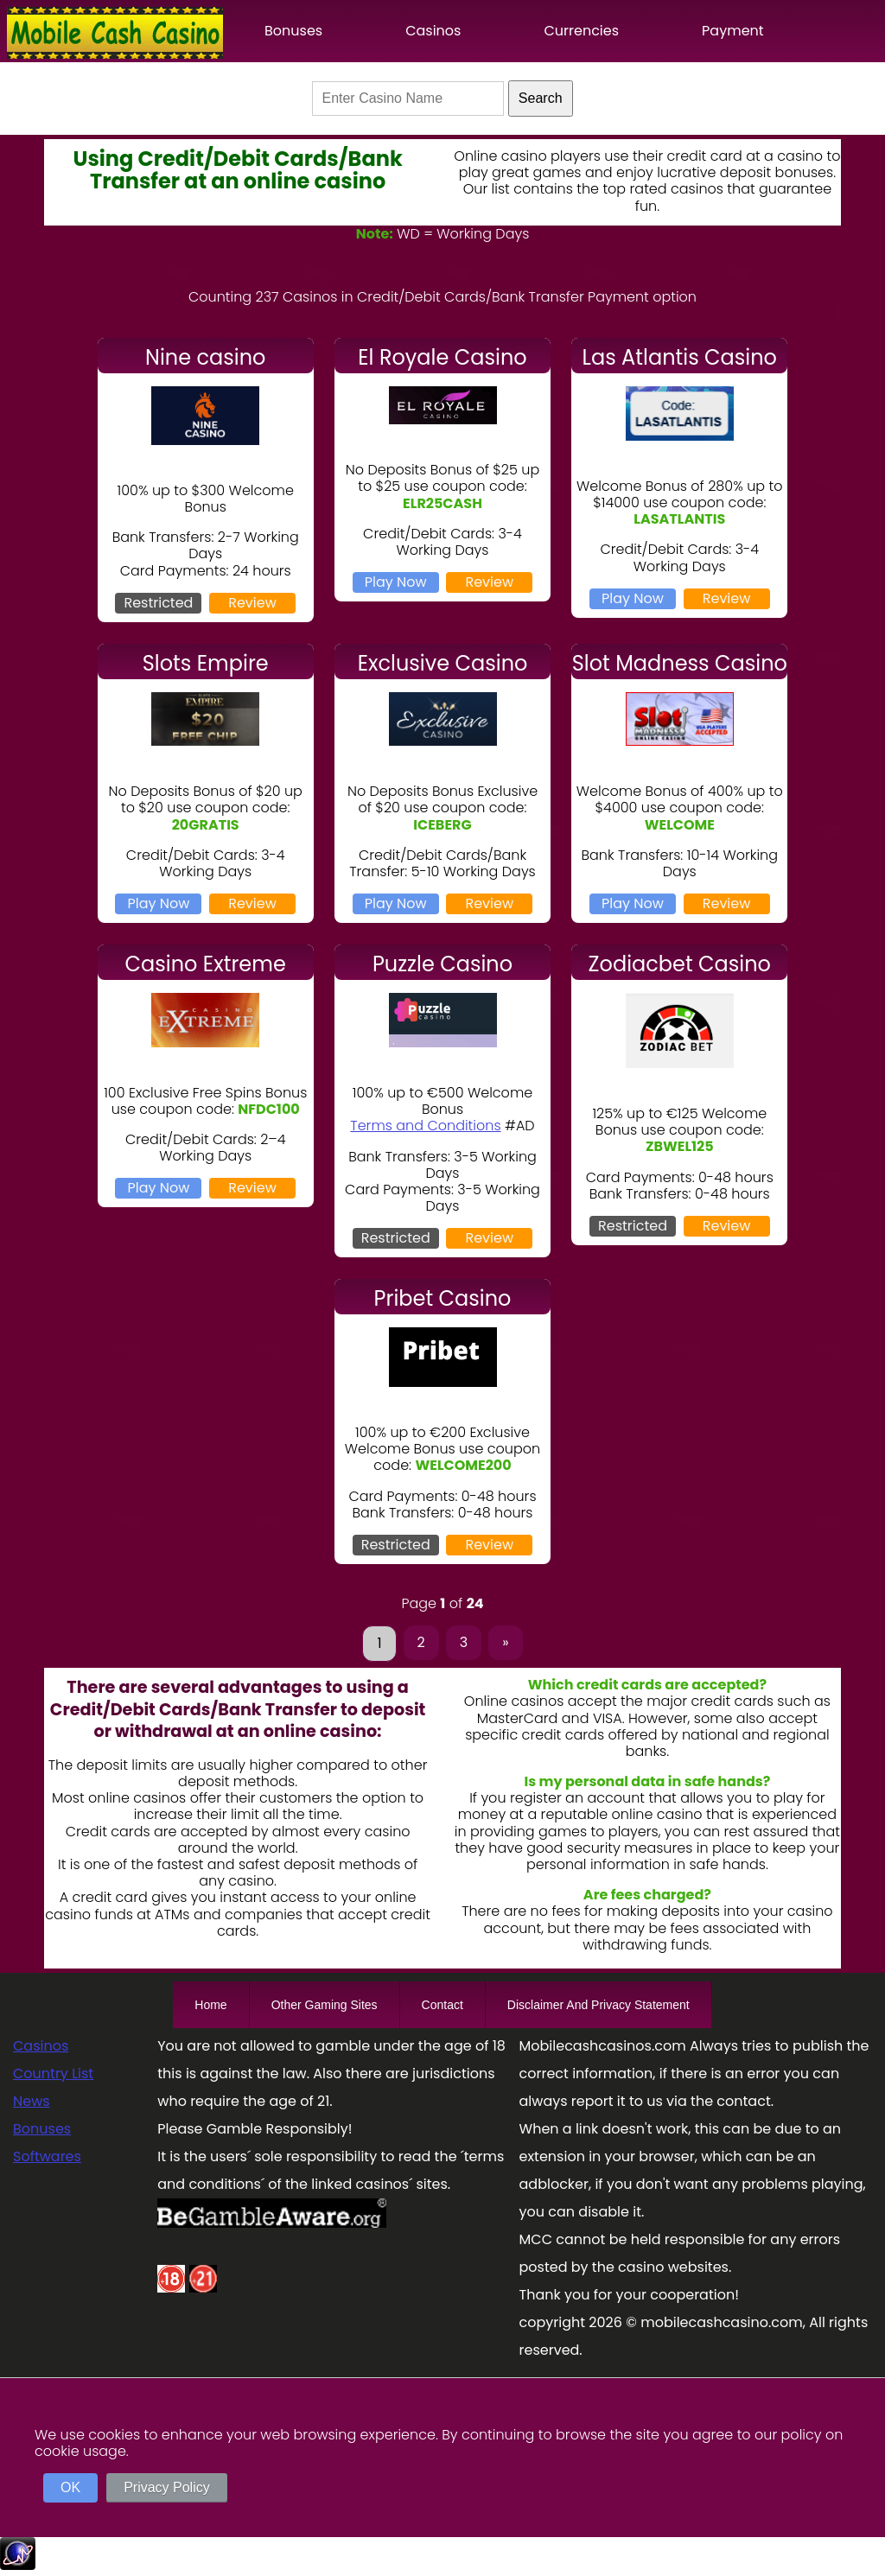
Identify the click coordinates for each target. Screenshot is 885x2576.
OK (70, 2487)
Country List (53, 2073)
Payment (733, 31)
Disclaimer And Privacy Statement (598, 2005)
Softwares (47, 2156)
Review (252, 603)
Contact (442, 2005)
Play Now (396, 582)
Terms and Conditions (425, 1125)
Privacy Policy (167, 2487)
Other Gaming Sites (324, 2005)
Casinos (433, 31)
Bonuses (293, 31)
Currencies (581, 31)
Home (210, 2005)
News (31, 2101)
